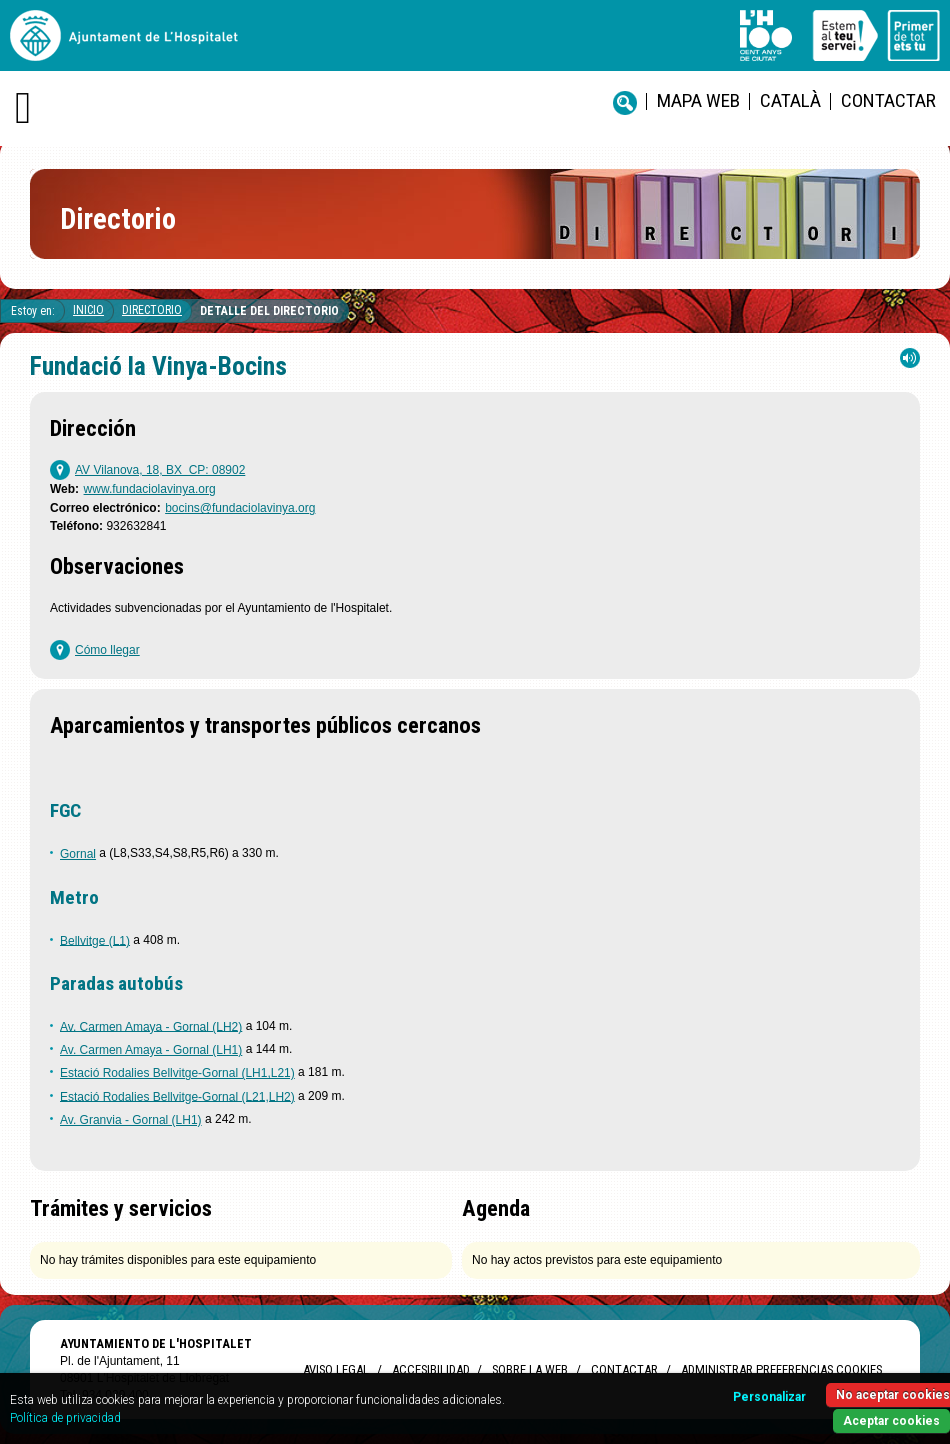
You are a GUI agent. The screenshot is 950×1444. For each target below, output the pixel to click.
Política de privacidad (65, 1418)
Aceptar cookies (891, 1421)
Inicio (88, 310)
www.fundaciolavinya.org (150, 489)
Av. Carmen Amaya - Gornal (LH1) (151, 1050)
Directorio (152, 310)
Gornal (78, 854)
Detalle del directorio (269, 311)
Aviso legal (336, 1369)
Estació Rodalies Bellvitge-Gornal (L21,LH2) (177, 1096)
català (790, 100)
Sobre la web (530, 1369)
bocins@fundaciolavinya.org (240, 508)
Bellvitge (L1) (95, 940)
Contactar (888, 100)
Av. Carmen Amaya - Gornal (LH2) (151, 1026)
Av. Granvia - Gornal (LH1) (131, 1120)
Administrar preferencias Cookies (781, 1369)
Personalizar (769, 1397)
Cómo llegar (107, 650)
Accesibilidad (430, 1369)
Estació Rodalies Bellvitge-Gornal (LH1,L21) (177, 1073)
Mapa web (698, 100)
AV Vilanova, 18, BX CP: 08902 (160, 470)
